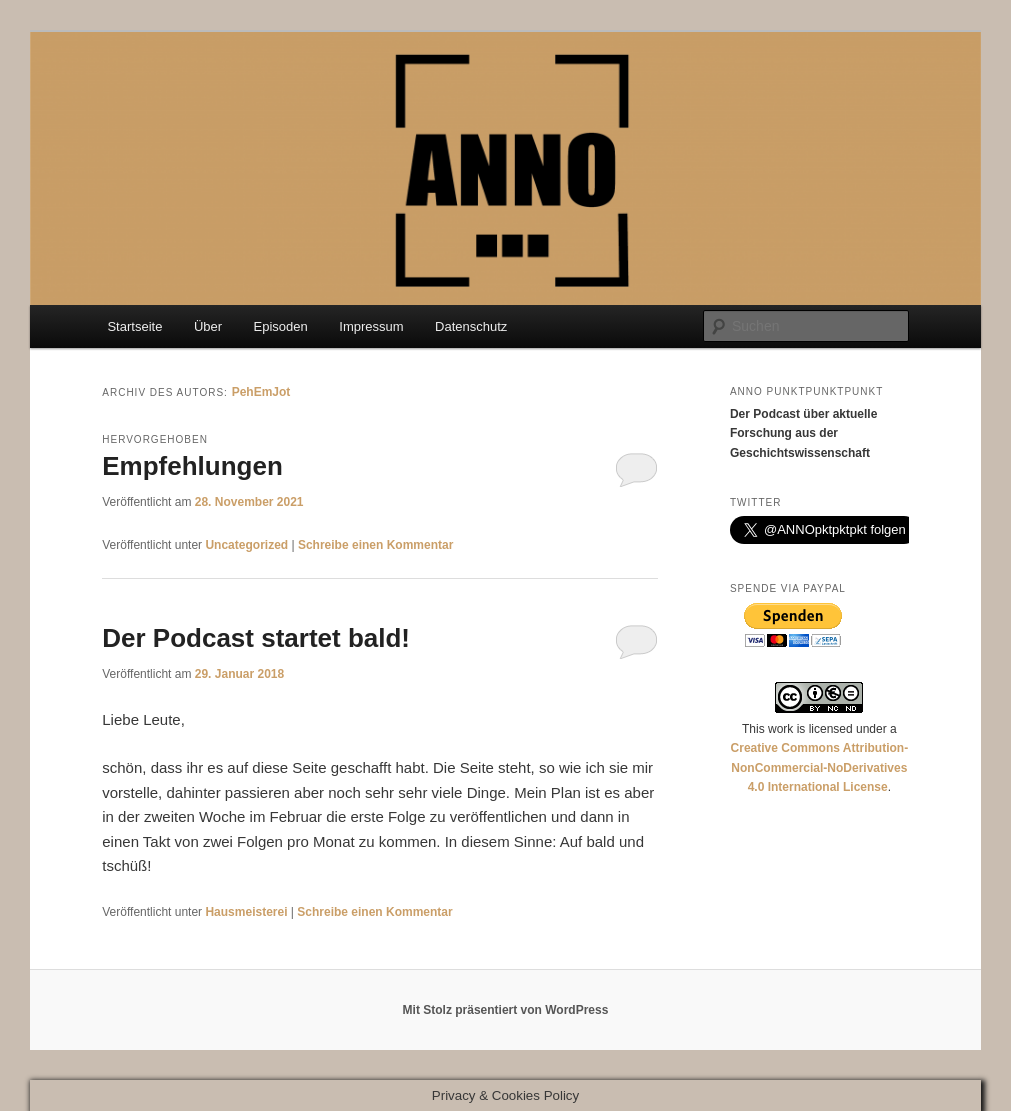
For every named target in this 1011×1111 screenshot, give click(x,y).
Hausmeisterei (246, 912)
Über (208, 326)
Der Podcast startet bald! (256, 638)
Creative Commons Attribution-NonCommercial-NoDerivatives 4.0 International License (820, 767)
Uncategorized (246, 545)
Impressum (371, 326)
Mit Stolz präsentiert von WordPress (506, 1010)
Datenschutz (471, 326)
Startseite (134, 326)
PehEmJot (261, 392)
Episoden (281, 326)
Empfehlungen (192, 466)
